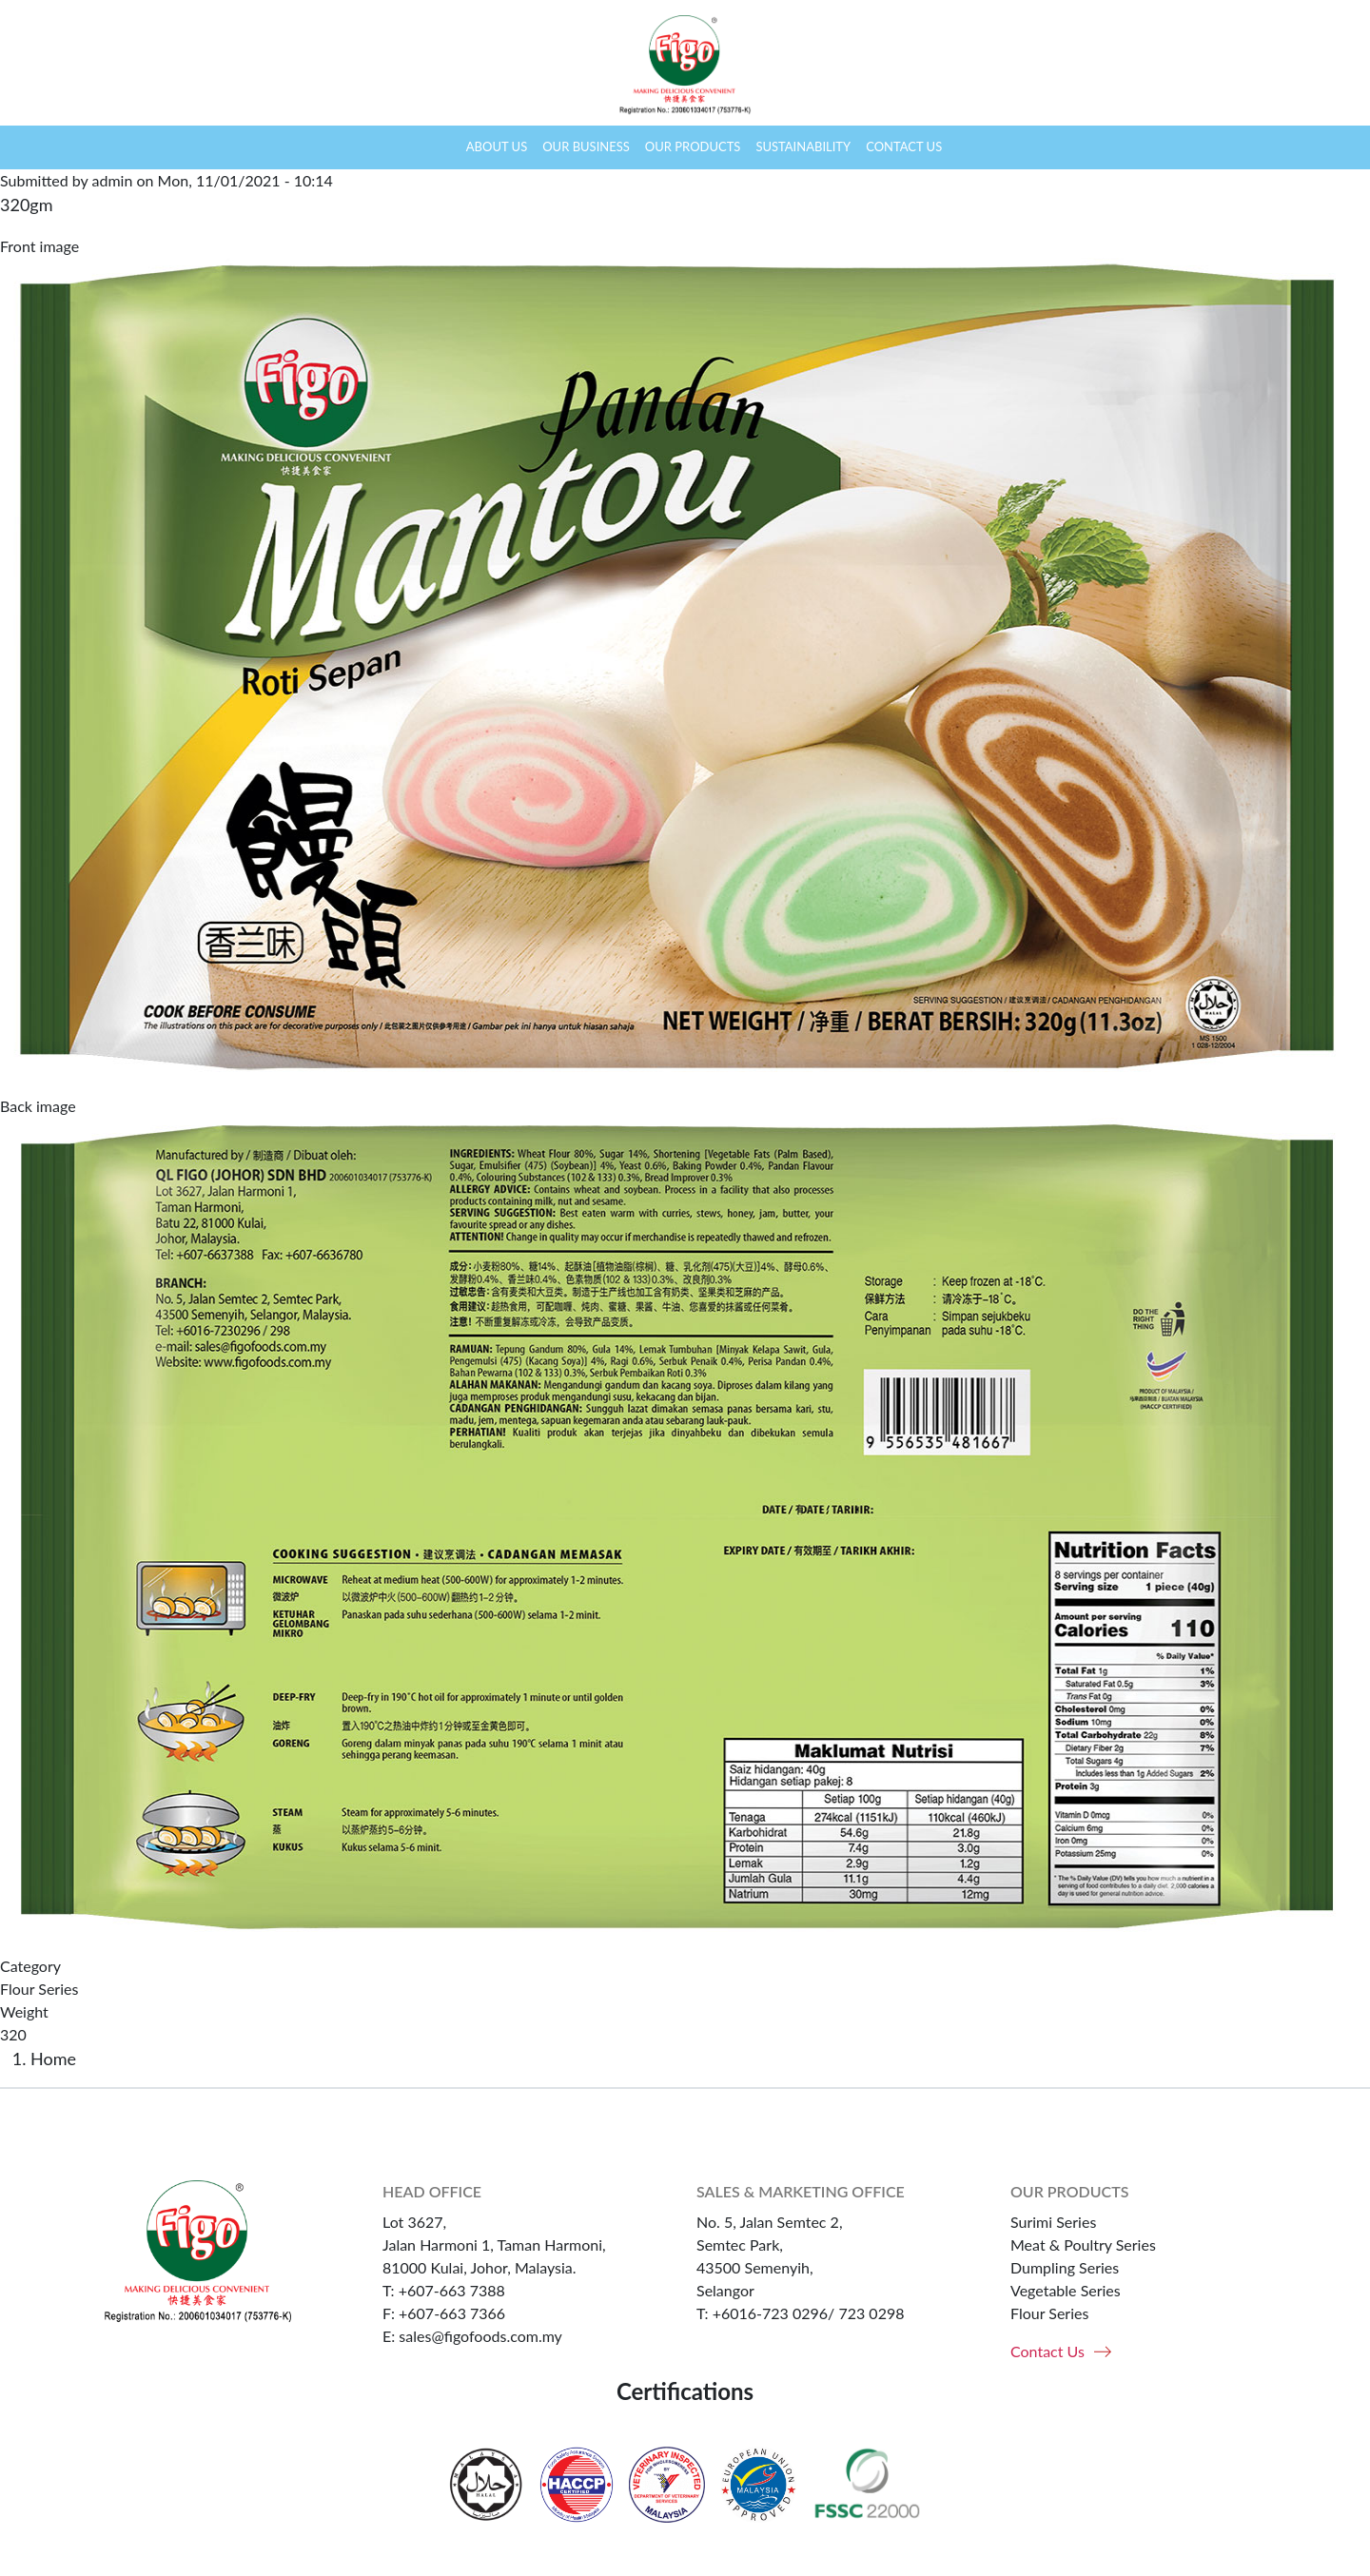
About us (496, 146)
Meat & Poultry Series (1083, 2244)
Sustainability (803, 146)
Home (440, 147)
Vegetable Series (1065, 2290)
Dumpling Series (1064, 2267)
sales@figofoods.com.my (480, 2336)
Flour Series (39, 1989)
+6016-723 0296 (770, 2313)
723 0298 (871, 2313)
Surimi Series (1053, 2222)
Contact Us (1047, 2351)
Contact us (904, 146)
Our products (693, 146)
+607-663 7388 (452, 2290)
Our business (586, 146)
